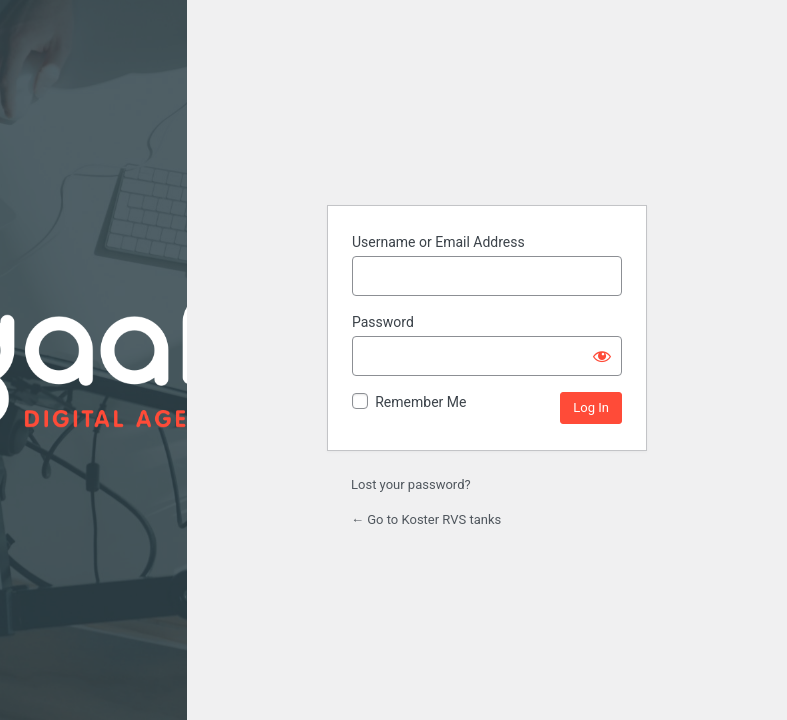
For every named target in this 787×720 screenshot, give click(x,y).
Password (383, 322)
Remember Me (420, 402)
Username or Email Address (438, 242)
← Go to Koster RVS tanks (426, 519)
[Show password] (602, 356)
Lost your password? (411, 484)
